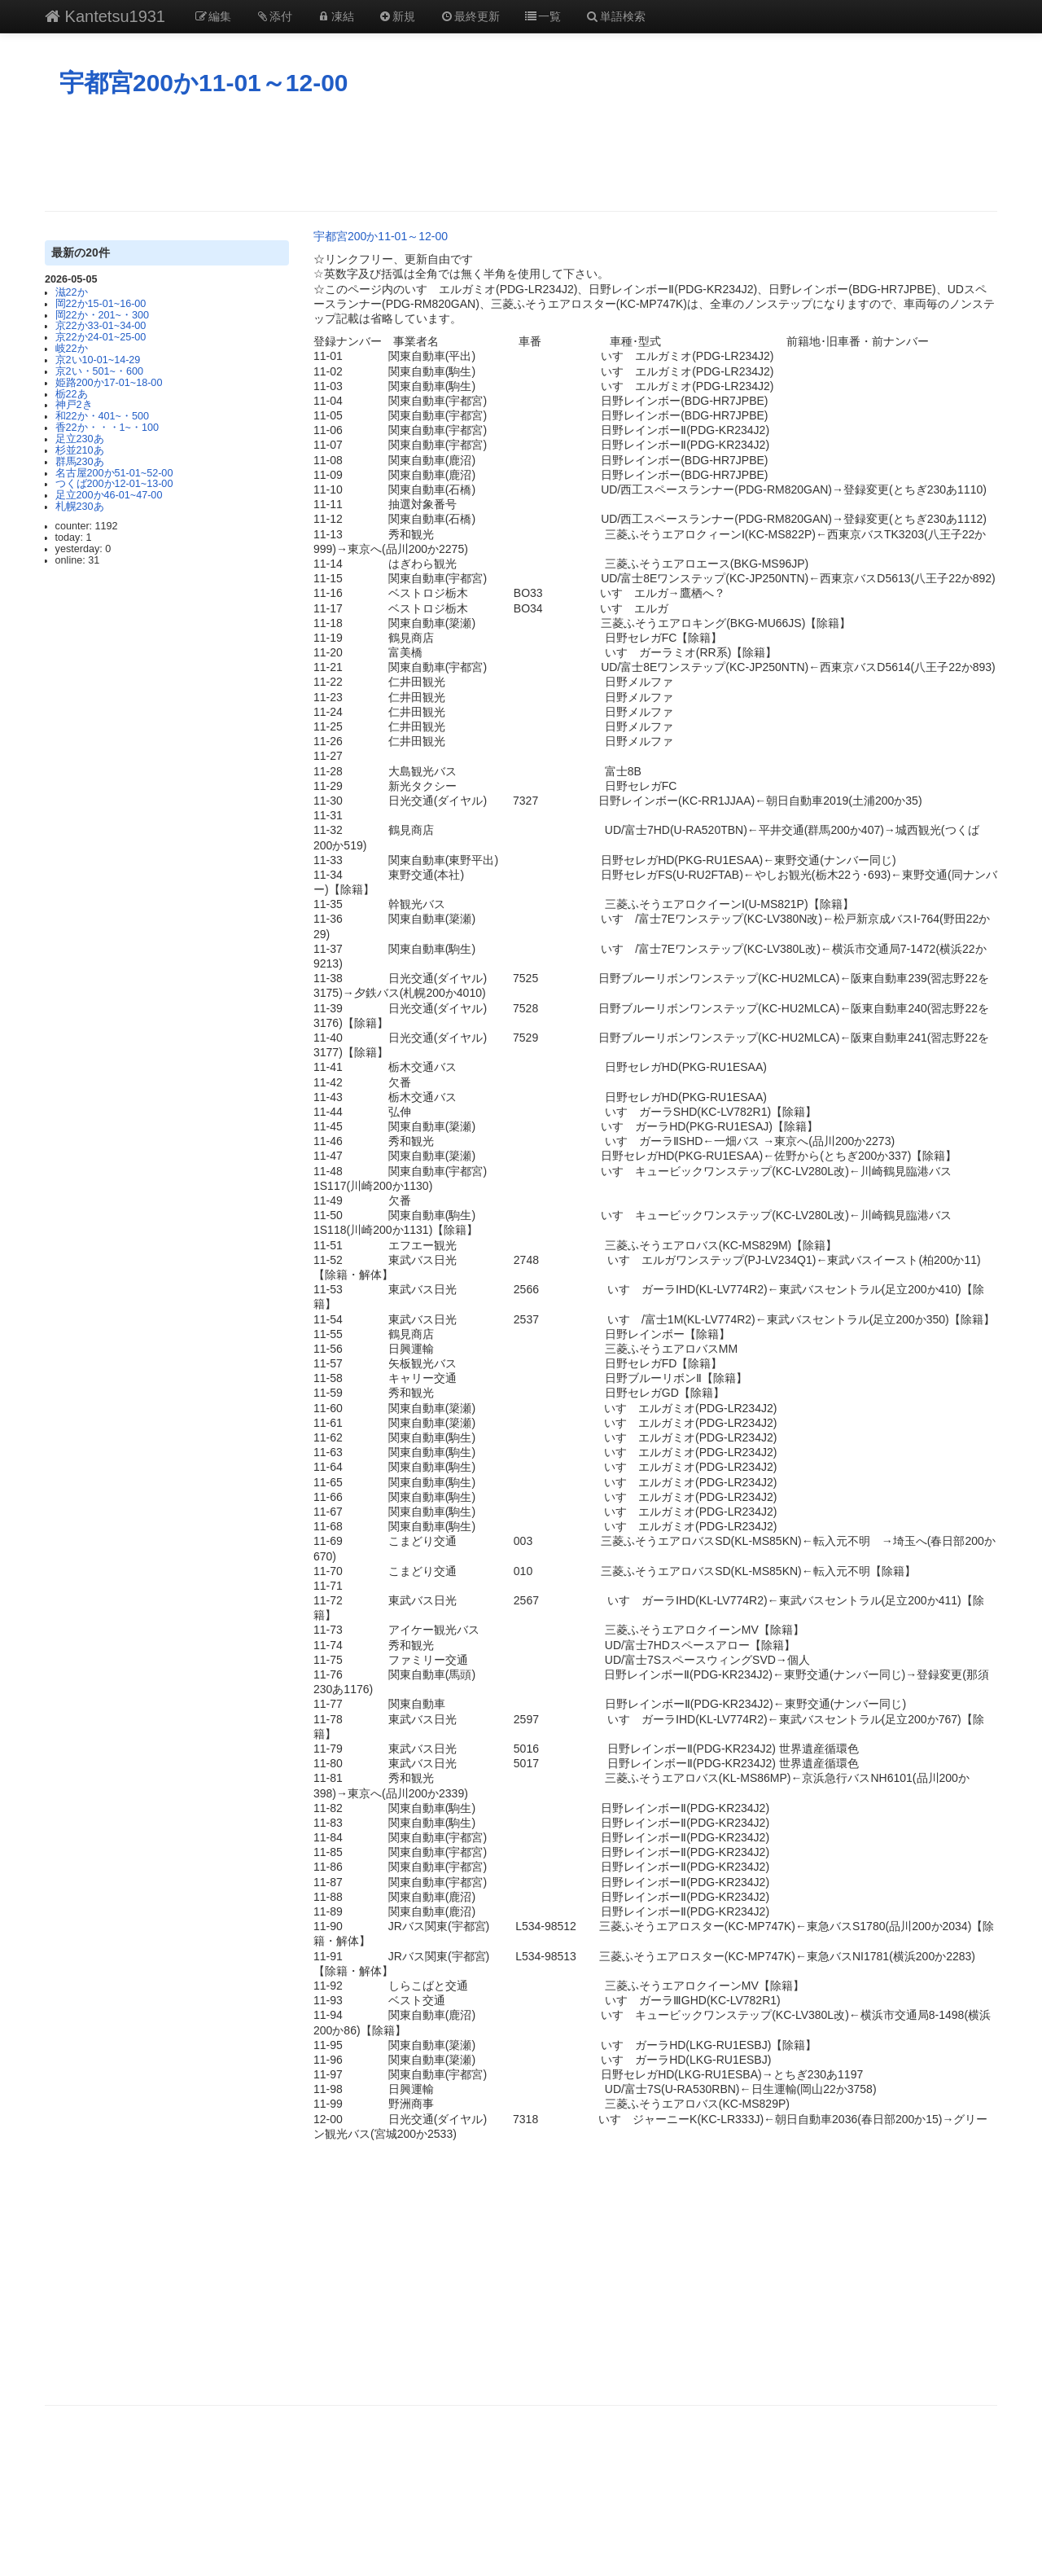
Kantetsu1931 (105, 16)
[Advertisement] (521, 154)
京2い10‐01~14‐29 (98, 360)
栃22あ (71, 394)
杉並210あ (79, 450)
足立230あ (79, 439)
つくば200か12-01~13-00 (114, 483)
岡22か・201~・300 (102, 315)
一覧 (543, 16)
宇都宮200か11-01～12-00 (203, 82)
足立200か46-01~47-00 (109, 495)
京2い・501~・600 (99, 371)
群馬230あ (79, 461)
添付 (274, 16)
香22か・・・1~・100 (107, 427)
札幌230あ (79, 506)
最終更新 (470, 16)
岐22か (71, 348)
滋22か (71, 292)
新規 (397, 16)
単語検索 (615, 16)
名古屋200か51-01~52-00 (114, 473)
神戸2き (74, 404)
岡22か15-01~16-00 (101, 303)
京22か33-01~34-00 (101, 325)
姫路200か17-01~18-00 (109, 382)
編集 (212, 16)
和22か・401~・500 (102, 416)
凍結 (335, 16)
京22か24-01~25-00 (101, 337)
